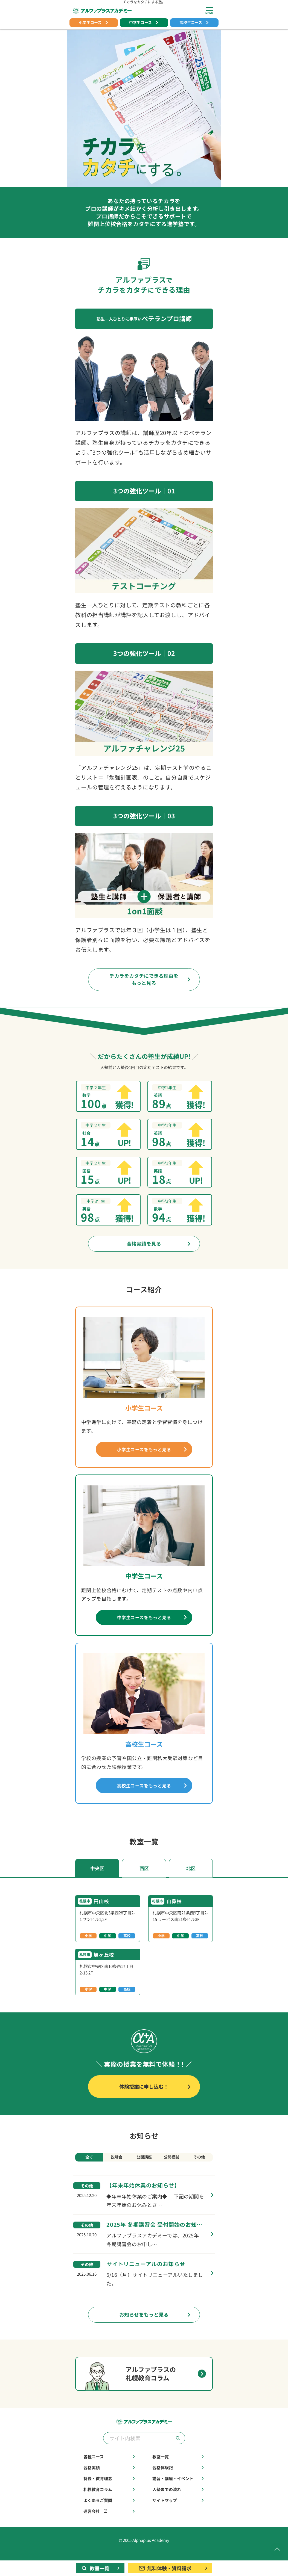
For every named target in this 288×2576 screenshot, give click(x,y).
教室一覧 (178, 2468)
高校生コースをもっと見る (153, 1791)
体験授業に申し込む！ (156, 2096)
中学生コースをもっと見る (153, 1622)
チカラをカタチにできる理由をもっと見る (151, 980)
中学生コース (144, 23)
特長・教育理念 (109, 2490)
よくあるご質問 (109, 2512)
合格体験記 (178, 2479)
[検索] (178, 2450)
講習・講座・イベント (178, 2490)
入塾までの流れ (178, 2501)
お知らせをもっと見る (156, 2326)
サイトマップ (178, 2512)
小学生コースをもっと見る (153, 1453)
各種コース (109, 2468)
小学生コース (94, 23)
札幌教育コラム (109, 2501)
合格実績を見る (160, 1246)
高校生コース (194, 23)
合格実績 (109, 2479)
